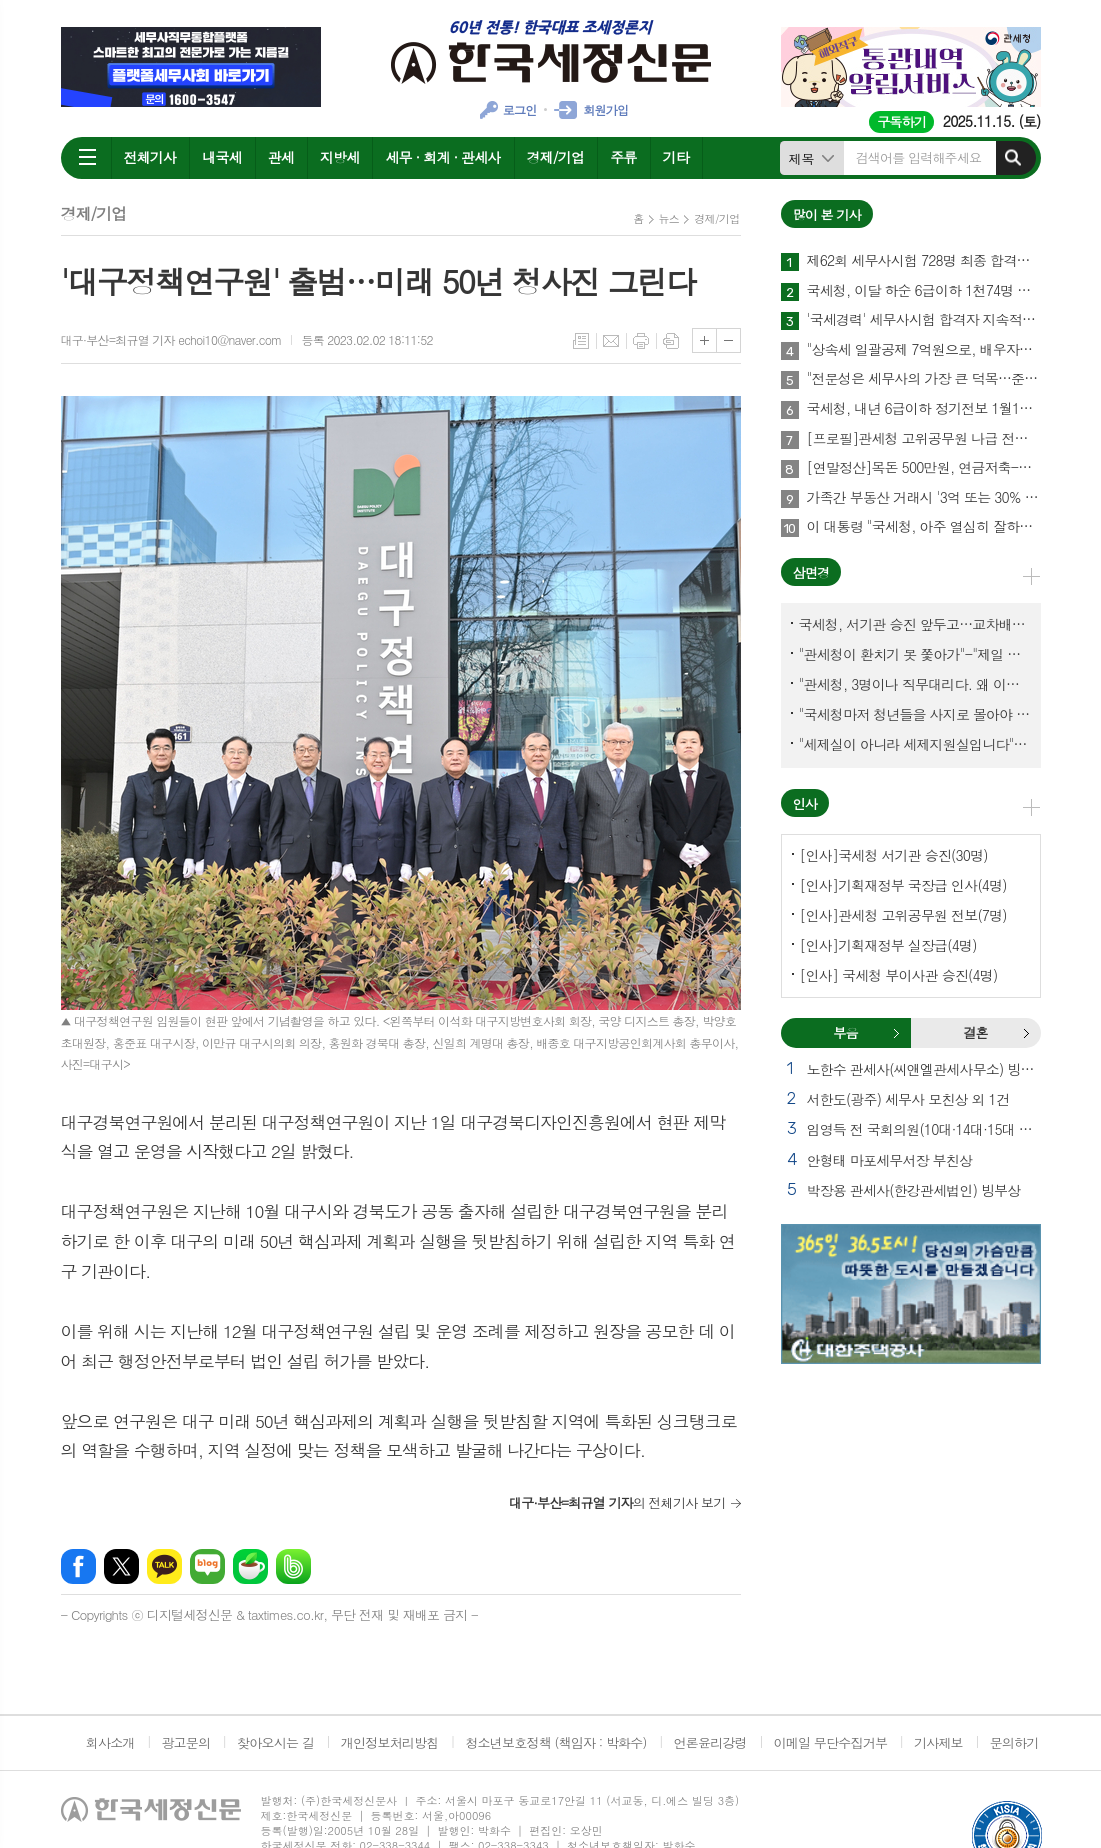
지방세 (339, 157)
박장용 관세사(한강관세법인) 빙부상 (914, 1190)
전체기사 (150, 157)
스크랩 (671, 341)
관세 (281, 157)
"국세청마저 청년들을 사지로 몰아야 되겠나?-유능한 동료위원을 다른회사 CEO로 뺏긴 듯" (915, 714)
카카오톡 (164, 1566)
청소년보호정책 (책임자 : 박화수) (555, 1742)
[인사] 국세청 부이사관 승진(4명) (899, 975)
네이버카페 (250, 1566)
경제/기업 (556, 157)
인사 (805, 803)
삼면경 (811, 572)
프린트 (641, 341)
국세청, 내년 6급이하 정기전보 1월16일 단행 (924, 409)
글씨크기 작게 (728, 340)
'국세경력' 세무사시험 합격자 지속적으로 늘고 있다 (924, 320)
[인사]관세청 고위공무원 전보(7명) (903, 915)
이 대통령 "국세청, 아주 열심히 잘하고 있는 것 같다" (924, 527)
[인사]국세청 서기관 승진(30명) (894, 855)
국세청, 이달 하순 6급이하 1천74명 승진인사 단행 (924, 291)
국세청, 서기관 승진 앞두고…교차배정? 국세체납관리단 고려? (915, 624)
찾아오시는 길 (275, 1742)
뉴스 (669, 218)
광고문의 (185, 1742)
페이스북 (78, 1566)
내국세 (221, 157)
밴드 (293, 1566)
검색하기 (1013, 158)
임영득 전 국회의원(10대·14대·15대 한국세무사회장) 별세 (924, 1129)
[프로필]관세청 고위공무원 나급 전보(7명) (924, 439)
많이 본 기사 (827, 214)
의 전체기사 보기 (617, 1502)
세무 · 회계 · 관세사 (442, 157)
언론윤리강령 (709, 1742)
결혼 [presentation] (975, 1032)
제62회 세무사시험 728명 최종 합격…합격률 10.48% (924, 261)
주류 (623, 157)
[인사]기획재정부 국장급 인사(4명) (903, 885)
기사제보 (938, 1742)
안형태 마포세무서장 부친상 (890, 1160)
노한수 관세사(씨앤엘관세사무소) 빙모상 (924, 1069)
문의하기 (1014, 1742)
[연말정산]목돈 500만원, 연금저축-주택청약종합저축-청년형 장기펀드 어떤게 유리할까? (924, 468)
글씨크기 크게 (704, 340)
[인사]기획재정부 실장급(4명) (888, 945)
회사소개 (110, 1742)
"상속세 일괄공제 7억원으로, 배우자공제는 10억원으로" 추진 (924, 350)
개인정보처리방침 (390, 1742)
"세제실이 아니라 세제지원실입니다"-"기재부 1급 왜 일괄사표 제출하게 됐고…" (915, 744)
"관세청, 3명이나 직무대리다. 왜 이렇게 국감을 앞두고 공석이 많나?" (915, 684)
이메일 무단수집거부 (831, 1742)
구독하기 (901, 121)
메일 (611, 341)
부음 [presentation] (845, 1032)
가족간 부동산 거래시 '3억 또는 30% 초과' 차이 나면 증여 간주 (924, 498)
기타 (676, 157)
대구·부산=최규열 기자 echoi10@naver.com (171, 339)
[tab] (846, 1033)
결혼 (1026, 1033)
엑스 (121, 1566)
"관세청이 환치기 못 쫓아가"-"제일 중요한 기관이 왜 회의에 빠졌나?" (915, 654)
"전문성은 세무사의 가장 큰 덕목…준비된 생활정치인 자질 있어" (924, 379)
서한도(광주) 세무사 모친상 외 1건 (908, 1099)
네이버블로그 (207, 1566)
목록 (581, 341)
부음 (896, 1033)
